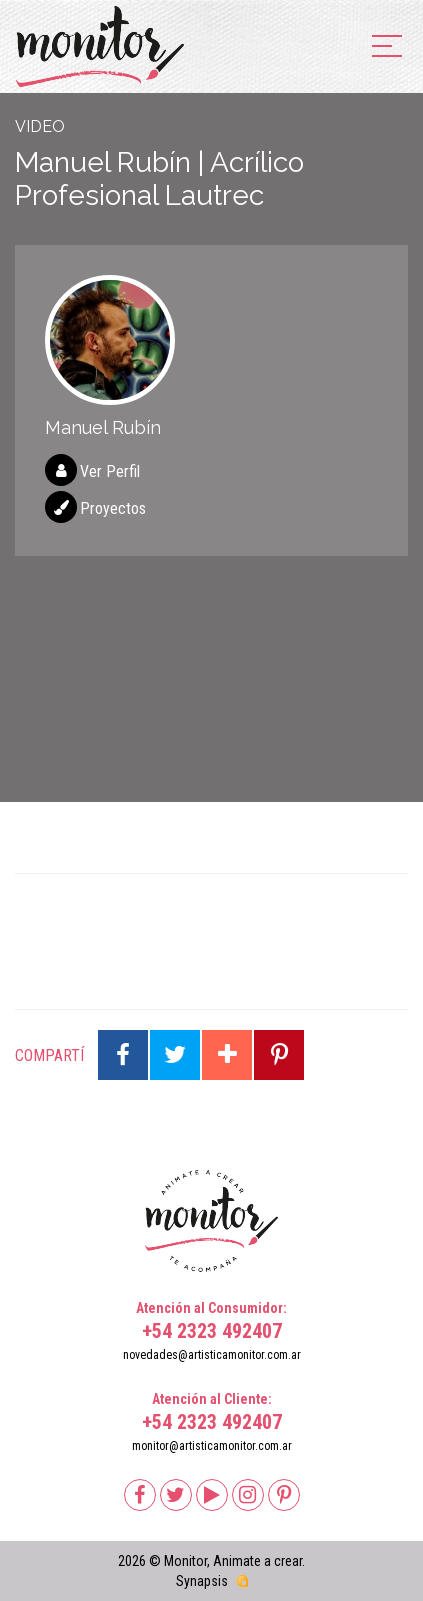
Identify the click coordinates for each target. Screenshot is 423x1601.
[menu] (387, 47)
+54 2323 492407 (212, 1331)
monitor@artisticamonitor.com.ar (212, 1446)
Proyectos (113, 508)
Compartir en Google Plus (227, 1055)
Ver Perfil (110, 471)
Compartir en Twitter (175, 1055)
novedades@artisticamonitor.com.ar (212, 1355)
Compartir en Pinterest (279, 1055)
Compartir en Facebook (123, 1055)
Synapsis (202, 1581)
